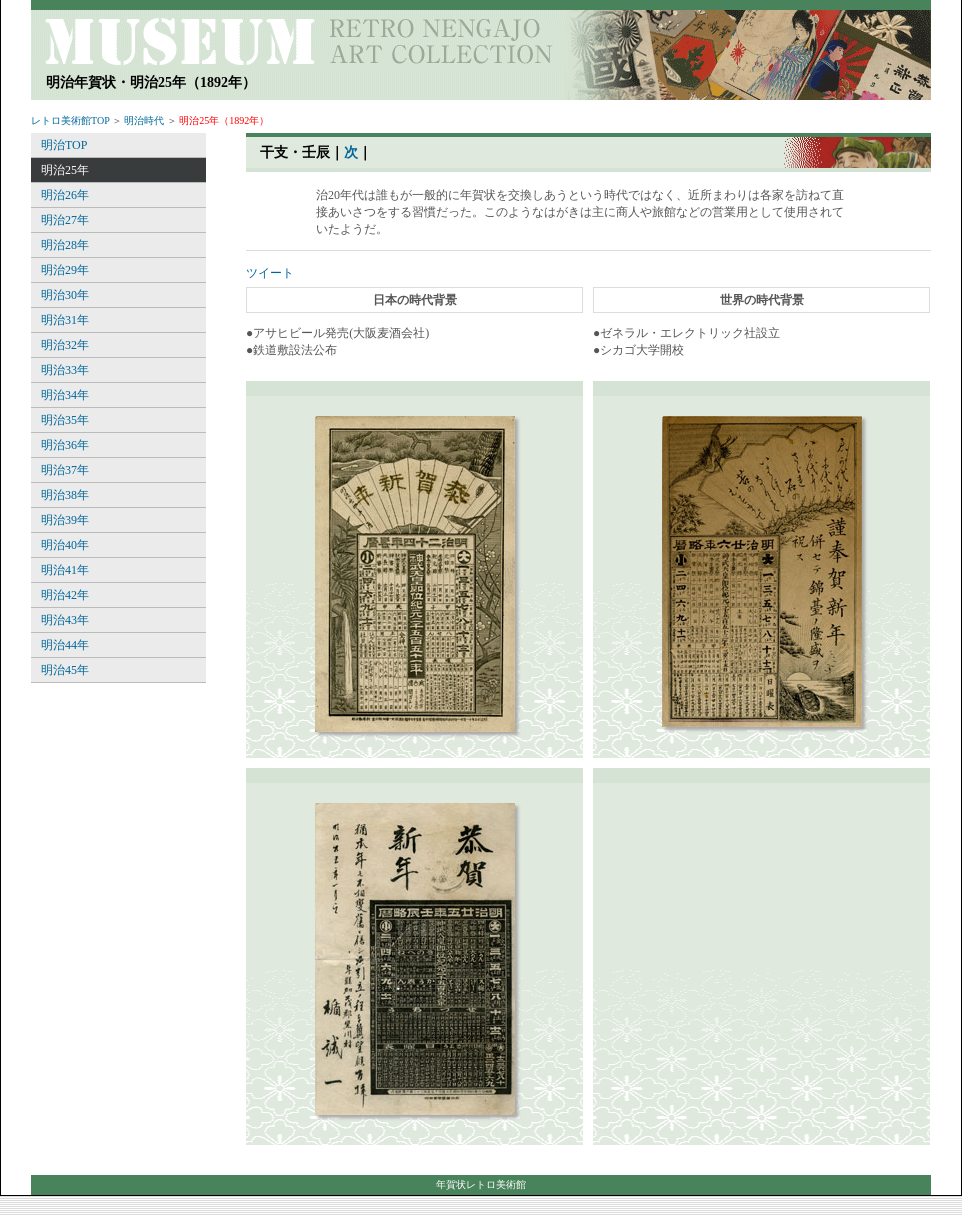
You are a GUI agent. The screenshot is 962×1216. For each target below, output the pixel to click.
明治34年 (65, 395)
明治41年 (65, 570)
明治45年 (65, 670)
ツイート (270, 273)
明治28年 (65, 245)
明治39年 (65, 520)
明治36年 (65, 445)
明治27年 (65, 220)
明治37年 (65, 470)
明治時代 (144, 120)
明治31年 (65, 320)
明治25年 (65, 170)
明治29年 (65, 270)
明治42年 (65, 595)
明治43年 (65, 620)
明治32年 (65, 345)
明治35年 (65, 420)
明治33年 (65, 370)
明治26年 (65, 195)
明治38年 (65, 495)
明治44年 (65, 645)
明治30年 (65, 295)
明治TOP (64, 145)
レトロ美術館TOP (70, 120)
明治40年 (65, 545)
